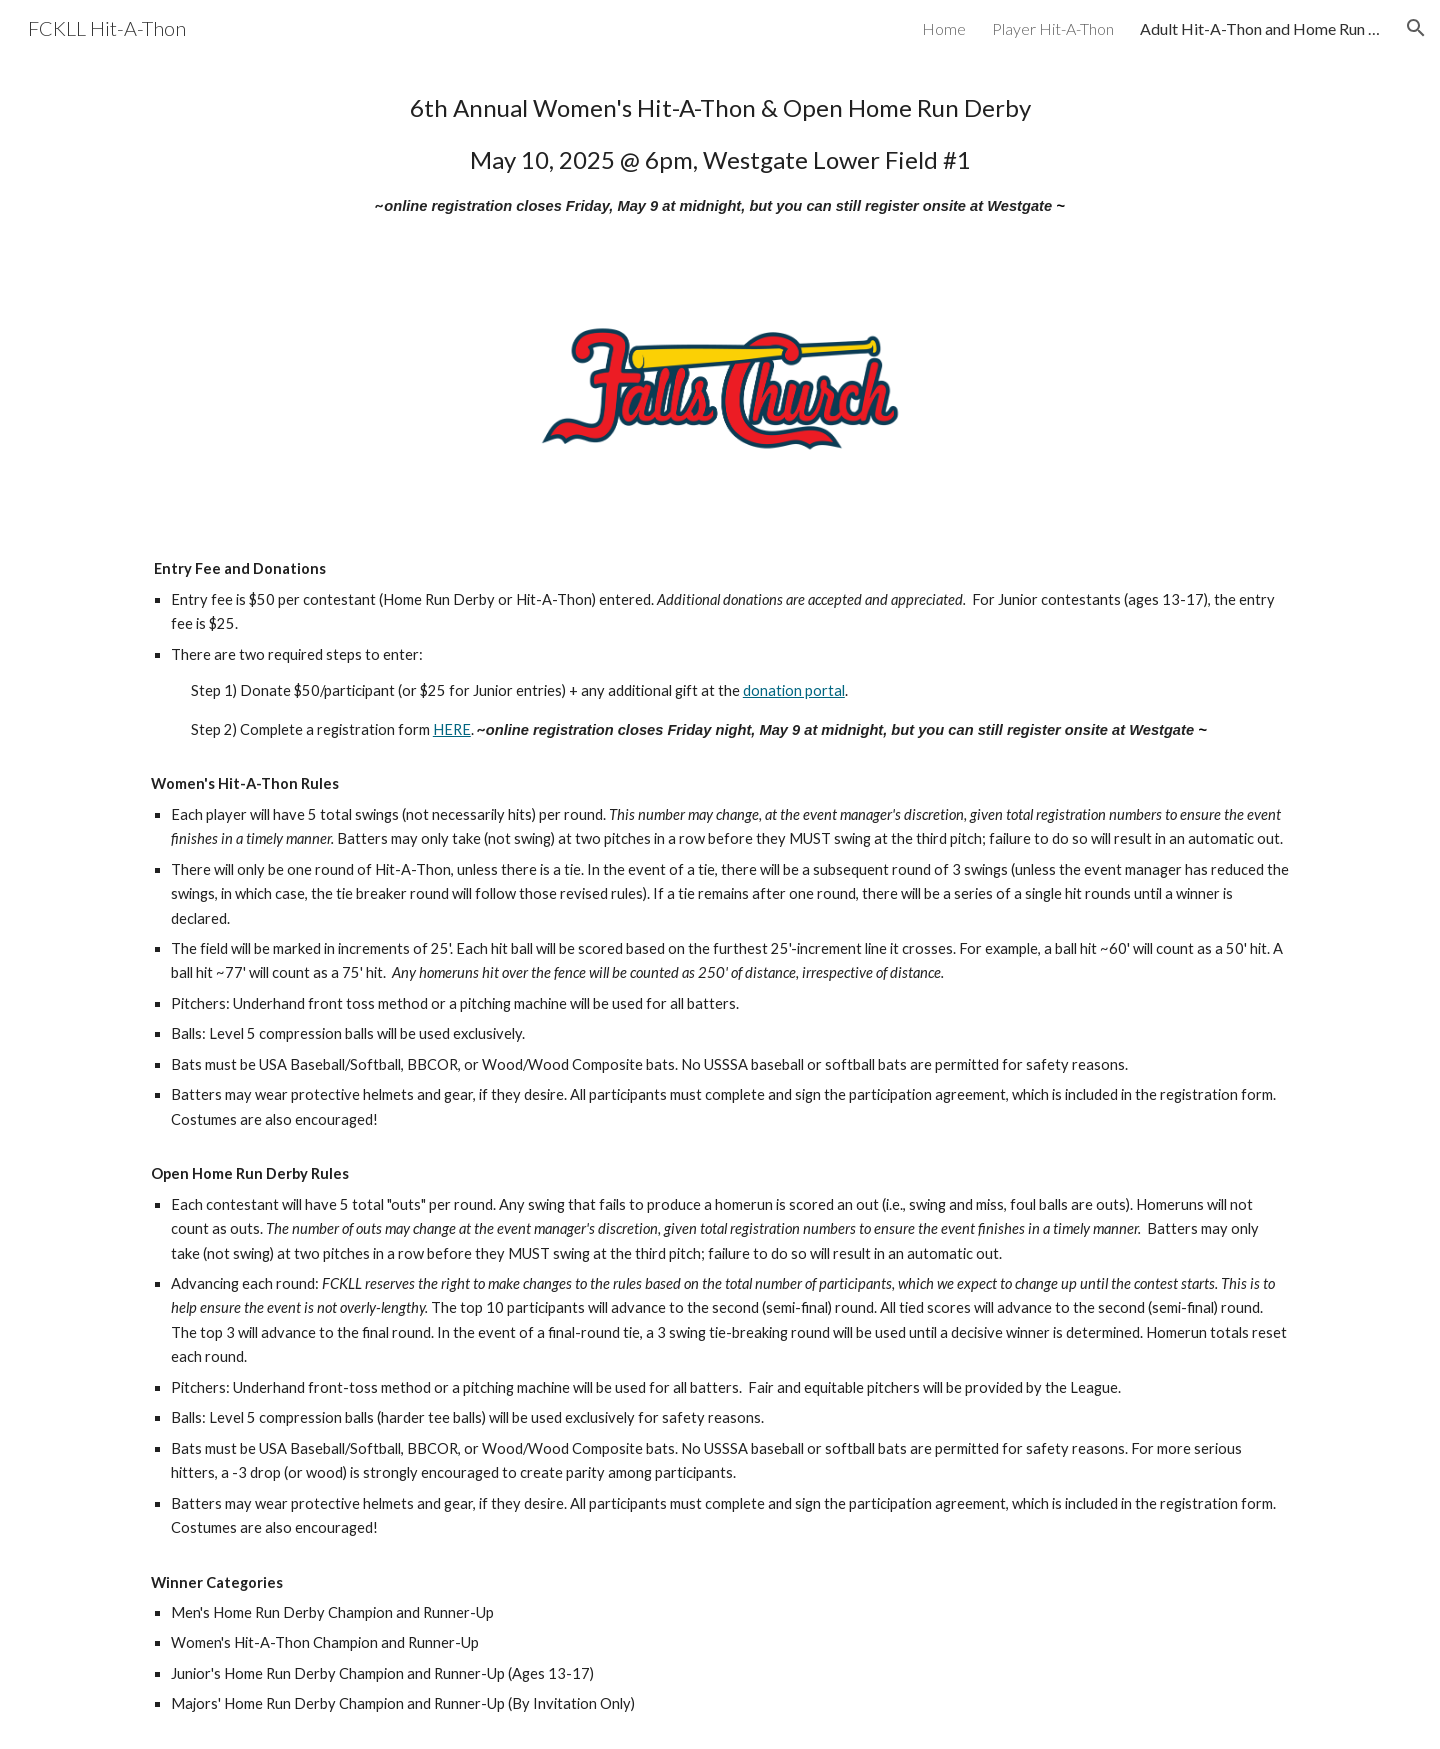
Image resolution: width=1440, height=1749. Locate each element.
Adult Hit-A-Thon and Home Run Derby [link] (1260, 28)
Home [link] (944, 28)
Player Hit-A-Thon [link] (1053, 28)
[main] (720, 153)
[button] (1416, 28)
